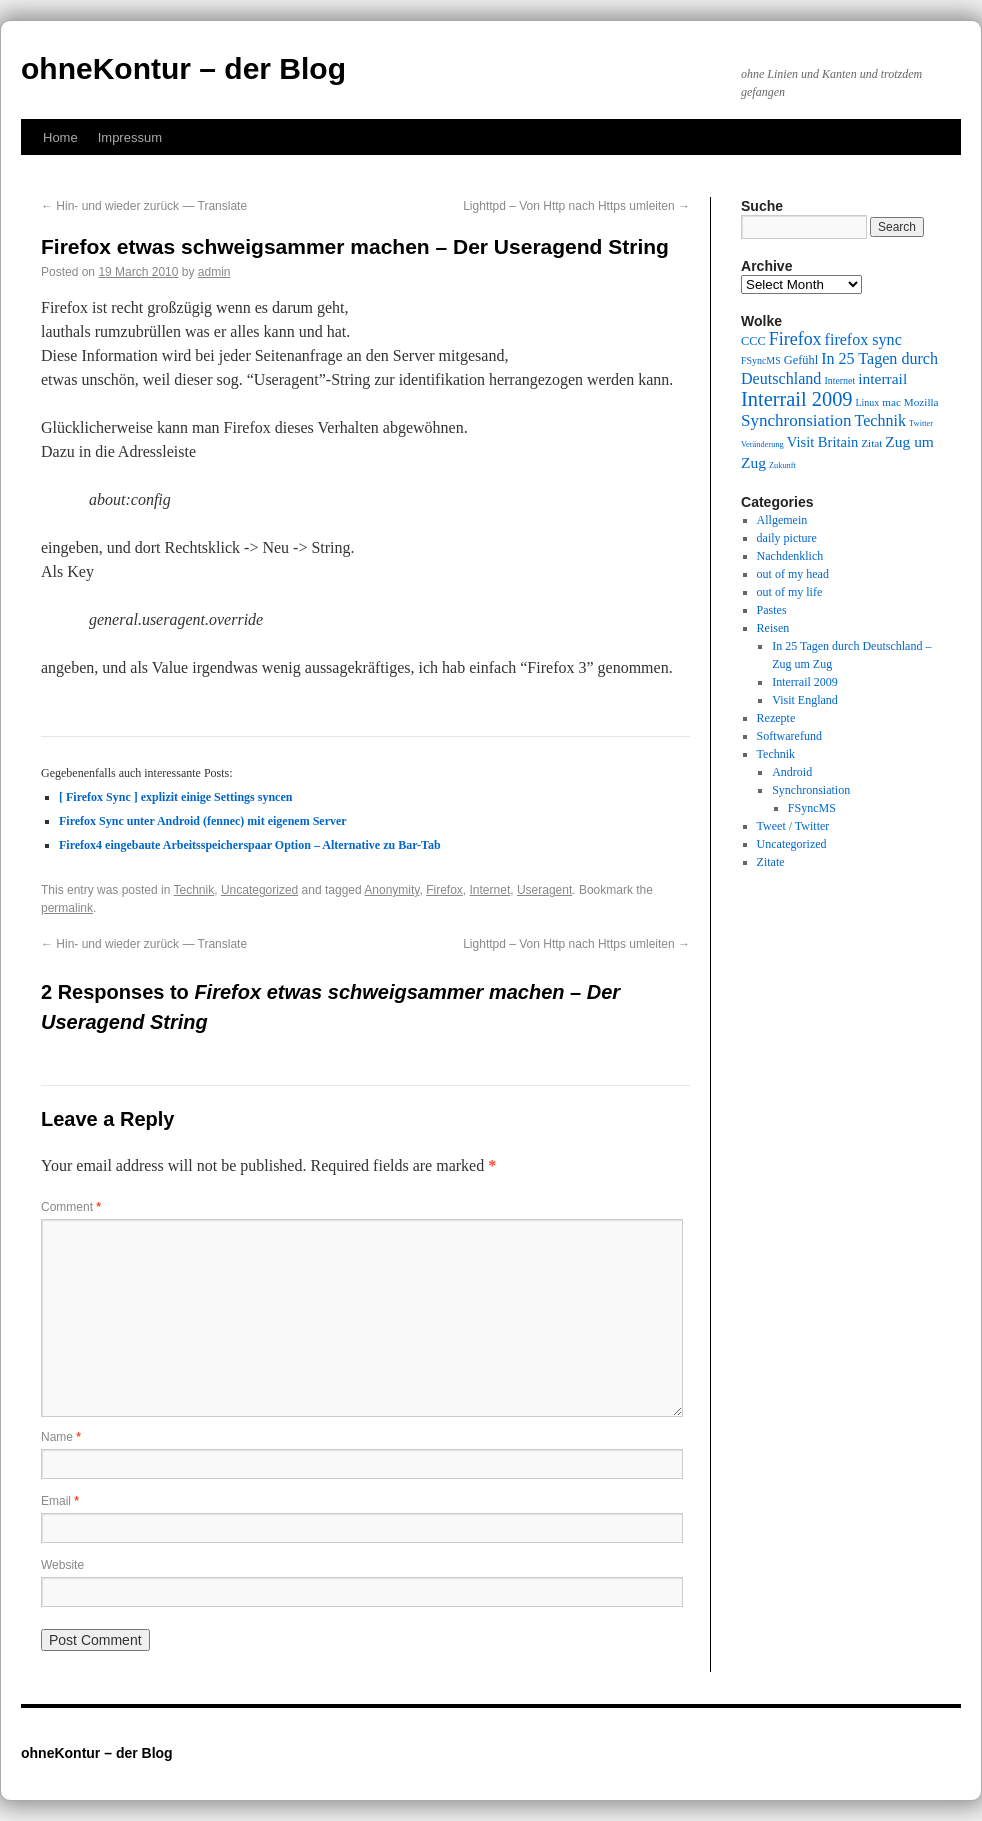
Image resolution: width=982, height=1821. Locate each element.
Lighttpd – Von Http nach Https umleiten (576, 206)
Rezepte (776, 718)
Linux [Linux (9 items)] (868, 402)
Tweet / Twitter (793, 826)
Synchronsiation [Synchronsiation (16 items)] (796, 420)
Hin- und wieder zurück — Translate (144, 206)
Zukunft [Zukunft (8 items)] (782, 465)
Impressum (130, 137)
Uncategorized (259, 890)
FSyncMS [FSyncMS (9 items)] (761, 360)
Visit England (805, 700)
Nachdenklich (790, 556)
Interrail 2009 (805, 682)
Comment (71, 1207)
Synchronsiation (811, 790)
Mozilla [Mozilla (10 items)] (921, 402)
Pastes (772, 610)
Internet (490, 890)
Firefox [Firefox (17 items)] (795, 339)
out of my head (793, 574)
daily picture (787, 538)
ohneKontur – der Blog (183, 68)
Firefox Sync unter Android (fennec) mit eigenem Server (203, 821)
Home (60, 137)
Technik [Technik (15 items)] (881, 420)
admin (214, 272)
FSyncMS (812, 808)
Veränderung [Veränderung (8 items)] (762, 444)
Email (60, 1501)
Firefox (444, 890)
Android (792, 772)
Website (62, 1565)
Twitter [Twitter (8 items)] (921, 423)
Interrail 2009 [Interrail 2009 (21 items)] (797, 399)
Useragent (544, 890)
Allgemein (782, 520)
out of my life (790, 592)
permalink (67, 908)
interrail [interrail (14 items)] (882, 378)
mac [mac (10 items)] (891, 402)
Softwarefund (789, 736)
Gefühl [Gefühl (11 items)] (801, 360)
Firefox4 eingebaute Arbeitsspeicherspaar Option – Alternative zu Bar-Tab (250, 845)
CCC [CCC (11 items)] (753, 341)
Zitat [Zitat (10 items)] (871, 443)
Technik (194, 890)
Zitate (771, 862)
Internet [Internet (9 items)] (839, 380)
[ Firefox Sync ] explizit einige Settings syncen (175, 797)
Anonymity (391, 890)
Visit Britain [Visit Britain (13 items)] (822, 442)
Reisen (773, 628)
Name (61, 1437)
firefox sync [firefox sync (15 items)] (863, 339)
